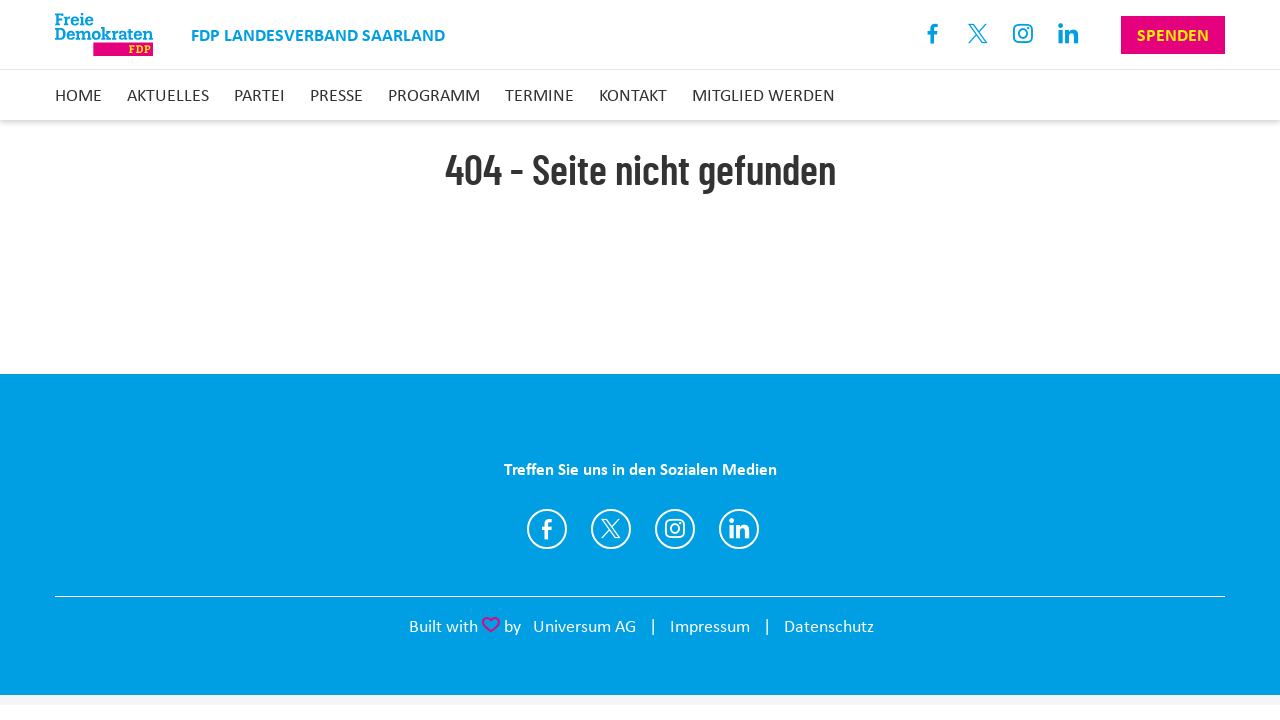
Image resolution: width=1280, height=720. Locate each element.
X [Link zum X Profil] (978, 34)
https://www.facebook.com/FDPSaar (547, 529)
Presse (336, 95)
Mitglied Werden (763, 95)
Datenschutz (829, 626)
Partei (259, 95)
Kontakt (633, 95)
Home (78, 95)
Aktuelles (168, 95)
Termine (539, 95)
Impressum (710, 626)
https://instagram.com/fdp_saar (675, 529)
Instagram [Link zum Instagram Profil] (1023, 34)
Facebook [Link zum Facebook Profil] (933, 34)
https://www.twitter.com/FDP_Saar (611, 529)
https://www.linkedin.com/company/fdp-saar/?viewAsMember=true (739, 529)
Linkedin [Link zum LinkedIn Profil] (1068, 34)
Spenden (1173, 35)
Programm (434, 95)
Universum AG (584, 626)
